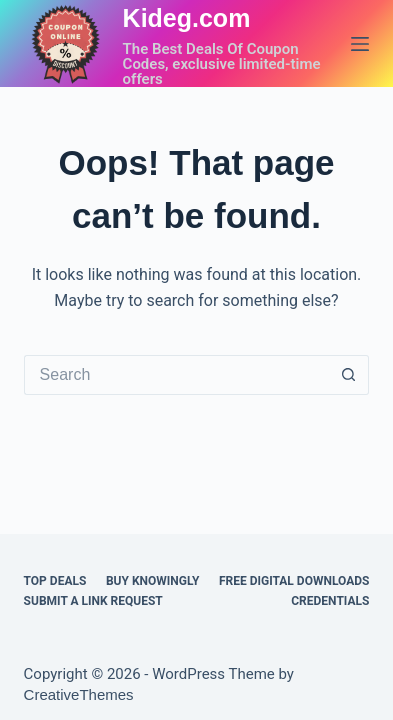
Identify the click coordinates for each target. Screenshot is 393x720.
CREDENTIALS (330, 601)
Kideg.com (187, 18)
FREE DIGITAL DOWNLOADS (294, 581)
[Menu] (360, 44)
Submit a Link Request (93, 601)
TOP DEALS (55, 581)
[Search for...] (177, 375)
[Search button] (349, 375)
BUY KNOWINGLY (152, 581)
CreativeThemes (79, 694)
